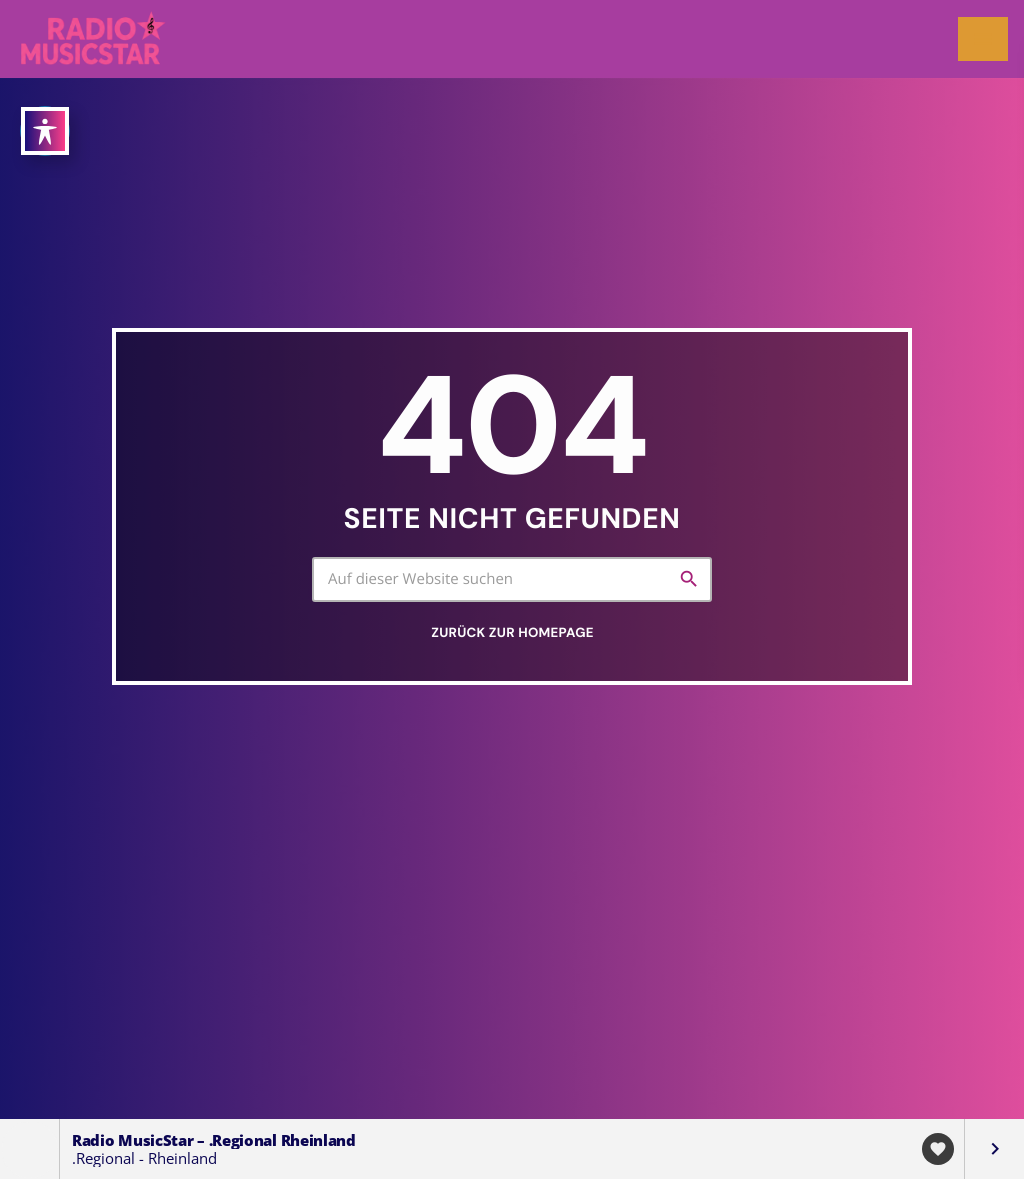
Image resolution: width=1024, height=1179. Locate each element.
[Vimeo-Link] (94, 39)
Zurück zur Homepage (512, 633)
